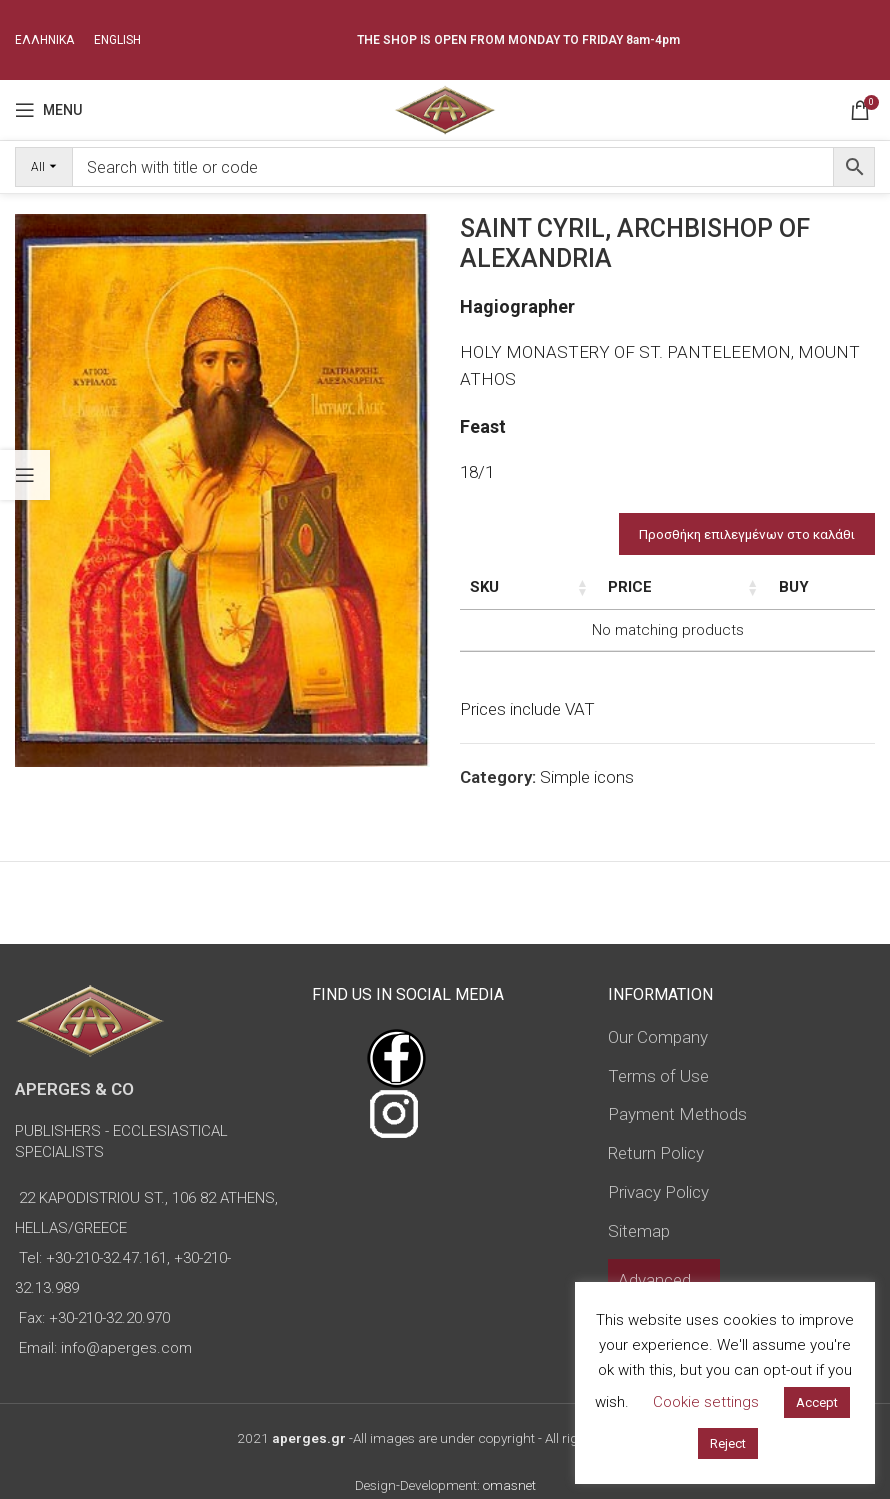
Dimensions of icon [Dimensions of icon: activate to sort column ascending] (661, 598)
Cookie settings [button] (706, 1402)
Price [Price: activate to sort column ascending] (777, 587)
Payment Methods (677, 1114)
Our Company (658, 1037)
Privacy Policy (658, 1192)
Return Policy (656, 1153)
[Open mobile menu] (48, 110)
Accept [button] (817, 1402)
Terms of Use (658, 1076)
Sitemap (639, 1231)
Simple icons (587, 799)
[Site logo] (444, 108)
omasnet (509, 1485)
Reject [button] (728, 1443)
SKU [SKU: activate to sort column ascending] (484, 587)
